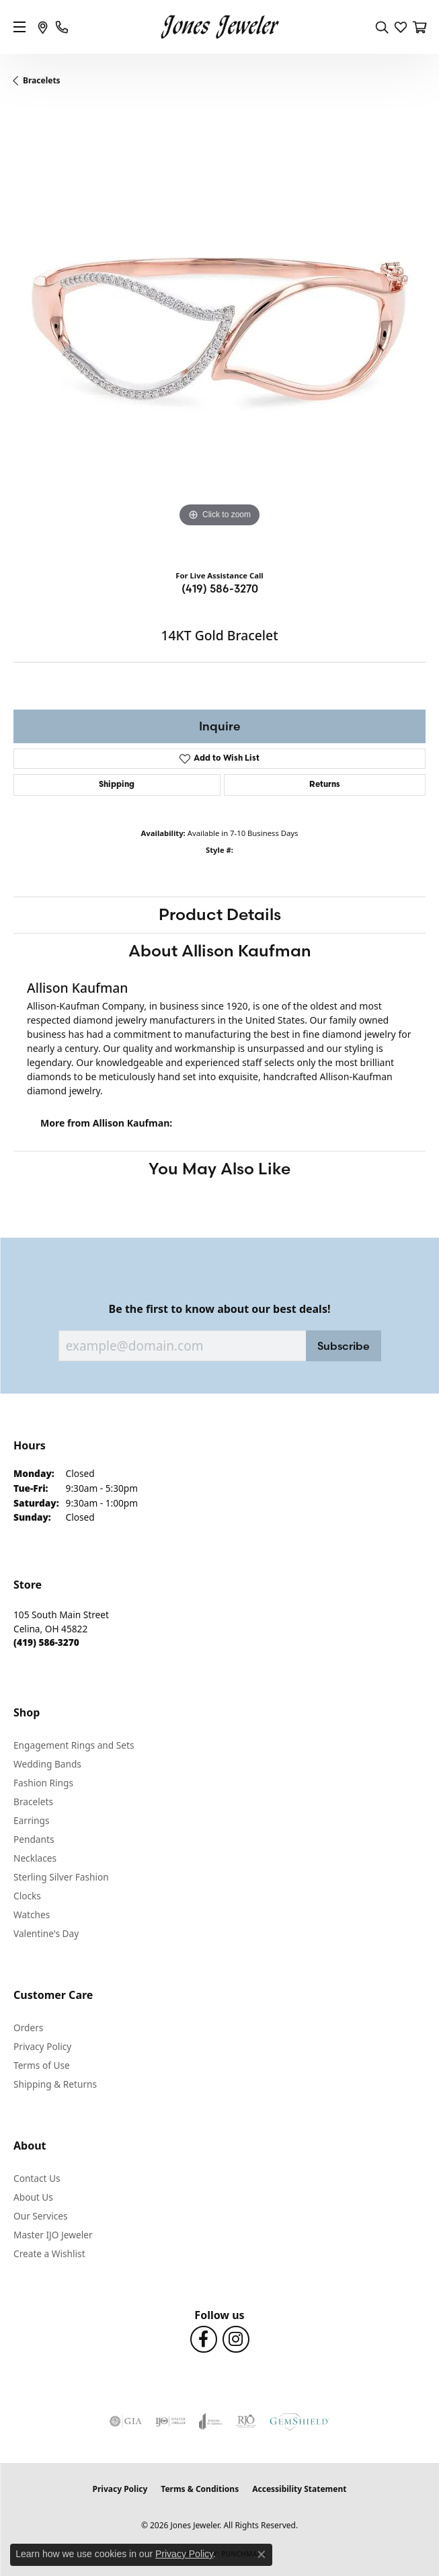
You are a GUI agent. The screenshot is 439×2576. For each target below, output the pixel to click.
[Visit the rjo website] (246, 2421)
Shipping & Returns (55, 2084)
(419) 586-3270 (220, 588)
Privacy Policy (42, 2046)
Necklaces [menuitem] (34, 1858)
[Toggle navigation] (19, 27)
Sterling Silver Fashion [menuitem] (61, 1876)
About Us (33, 2197)
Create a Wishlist (49, 2253)
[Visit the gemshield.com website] (299, 2421)
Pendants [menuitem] (33, 1839)
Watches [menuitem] (31, 1914)
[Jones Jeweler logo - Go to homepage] (219, 27)
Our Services (40, 2215)
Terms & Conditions (200, 2489)
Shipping (116, 785)
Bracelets (42, 80)
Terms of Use (41, 2065)
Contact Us (37, 2178)
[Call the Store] (46, 1642)
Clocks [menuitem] (27, 1895)
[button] (382, 26)
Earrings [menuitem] (31, 1820)
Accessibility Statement (299, 2489)
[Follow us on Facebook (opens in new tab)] (203, 2339)
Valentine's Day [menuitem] (46, 1933)
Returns (324, 785)
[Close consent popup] (261, 2554)
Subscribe (343, 1346)
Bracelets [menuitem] (33, 1801)
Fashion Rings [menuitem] (43, 1782)
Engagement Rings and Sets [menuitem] (73, 1745)
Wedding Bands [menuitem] (47, 1763)
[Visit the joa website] (211, 2421)
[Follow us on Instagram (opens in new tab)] (236, 2339)
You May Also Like (219, 1168)
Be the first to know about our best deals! (220, 1309)
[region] (219, 333)
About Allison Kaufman (219, 950)
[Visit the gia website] (126, 2421)
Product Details (220, 914)
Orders (28, 2027)
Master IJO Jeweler (53, 2234)
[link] (43, 26)
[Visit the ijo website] (170, 2421)
